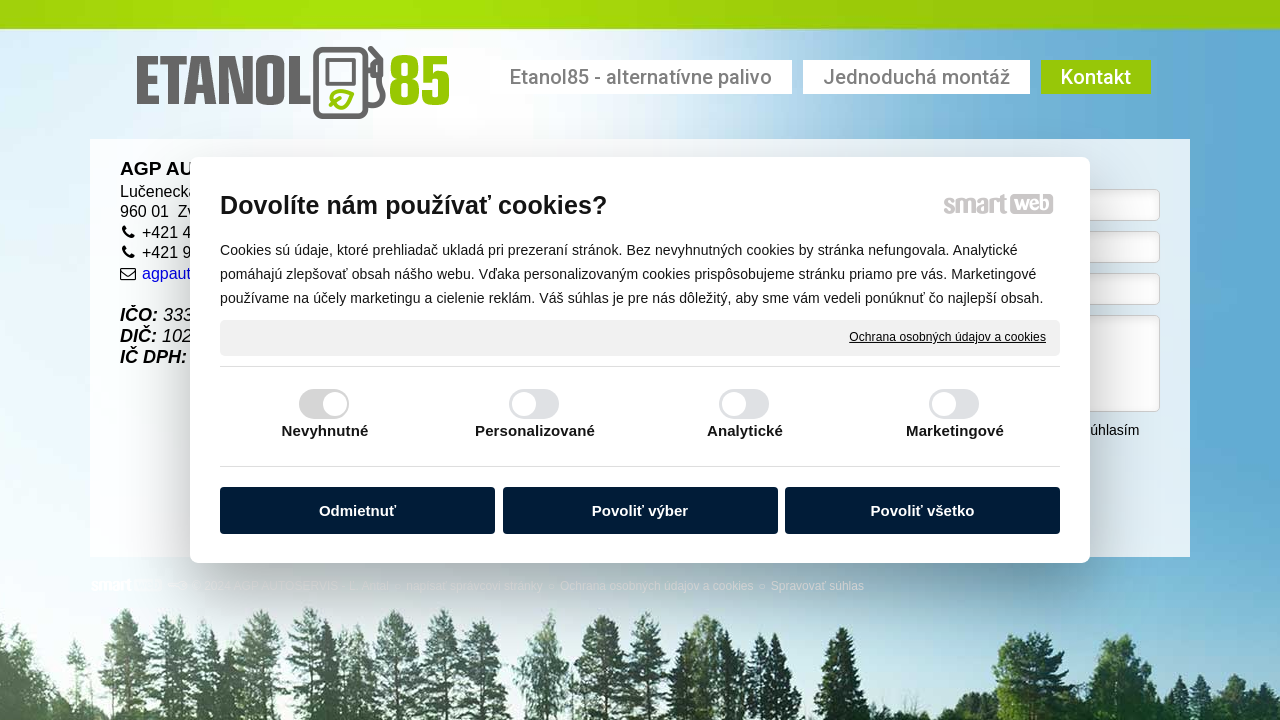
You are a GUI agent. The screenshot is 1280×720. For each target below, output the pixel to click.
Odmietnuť (357, 510)
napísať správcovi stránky (474, 586)
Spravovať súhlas (817, 586)
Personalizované (535, 430)
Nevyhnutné (325, 430)
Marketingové (955, 430)
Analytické (745, 430)
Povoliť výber (640, 510)
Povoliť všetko (923, 510)
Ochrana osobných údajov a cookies (947, 337)
